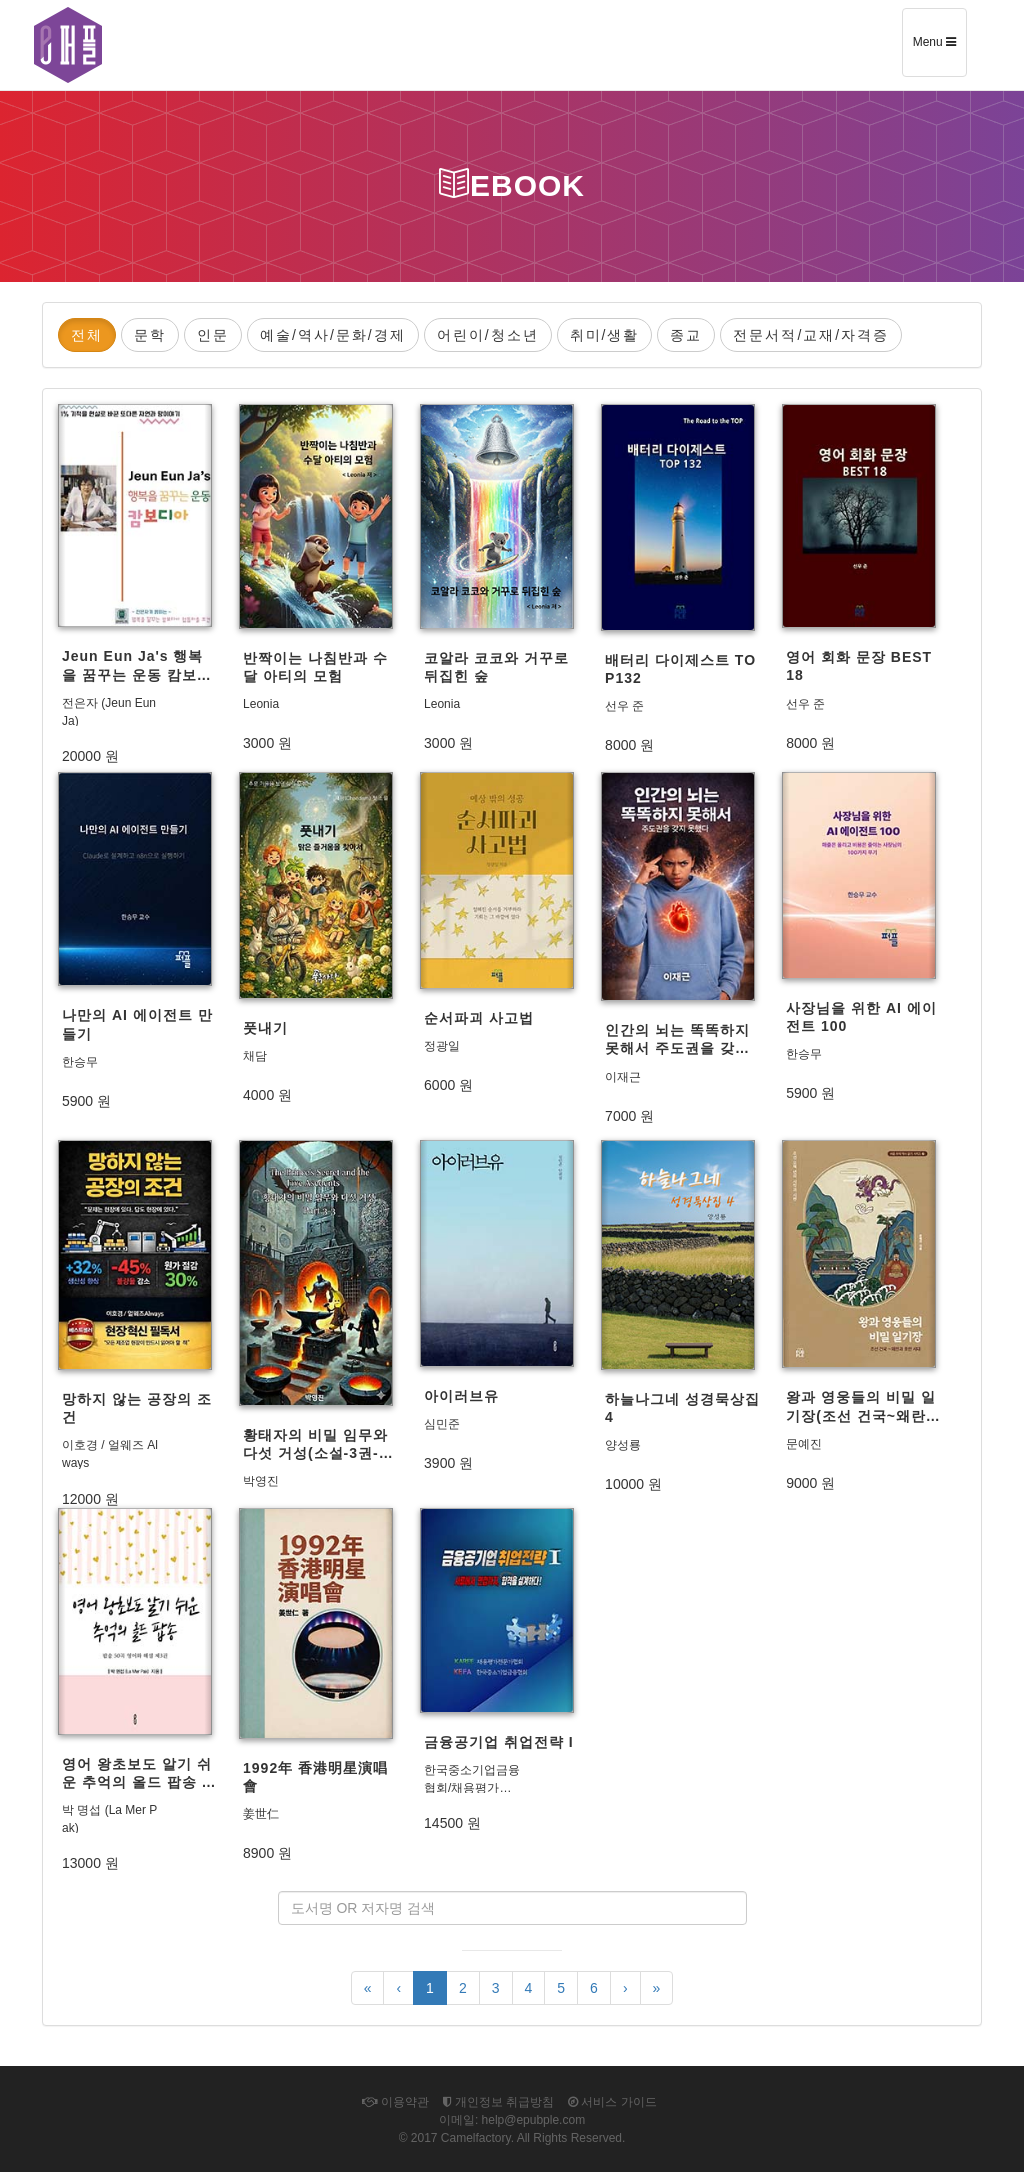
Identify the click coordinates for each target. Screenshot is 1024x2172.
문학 (150, 335)
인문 (213, 335)
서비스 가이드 (612, 2102)
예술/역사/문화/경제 (333, 335)
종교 (686, 335)
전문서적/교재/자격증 (811, 335)
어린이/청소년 (488, 335)
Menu (939, 49)
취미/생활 (605, 335)
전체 (87, 335)
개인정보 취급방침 (499, 2102)
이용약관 (395, 2102)
